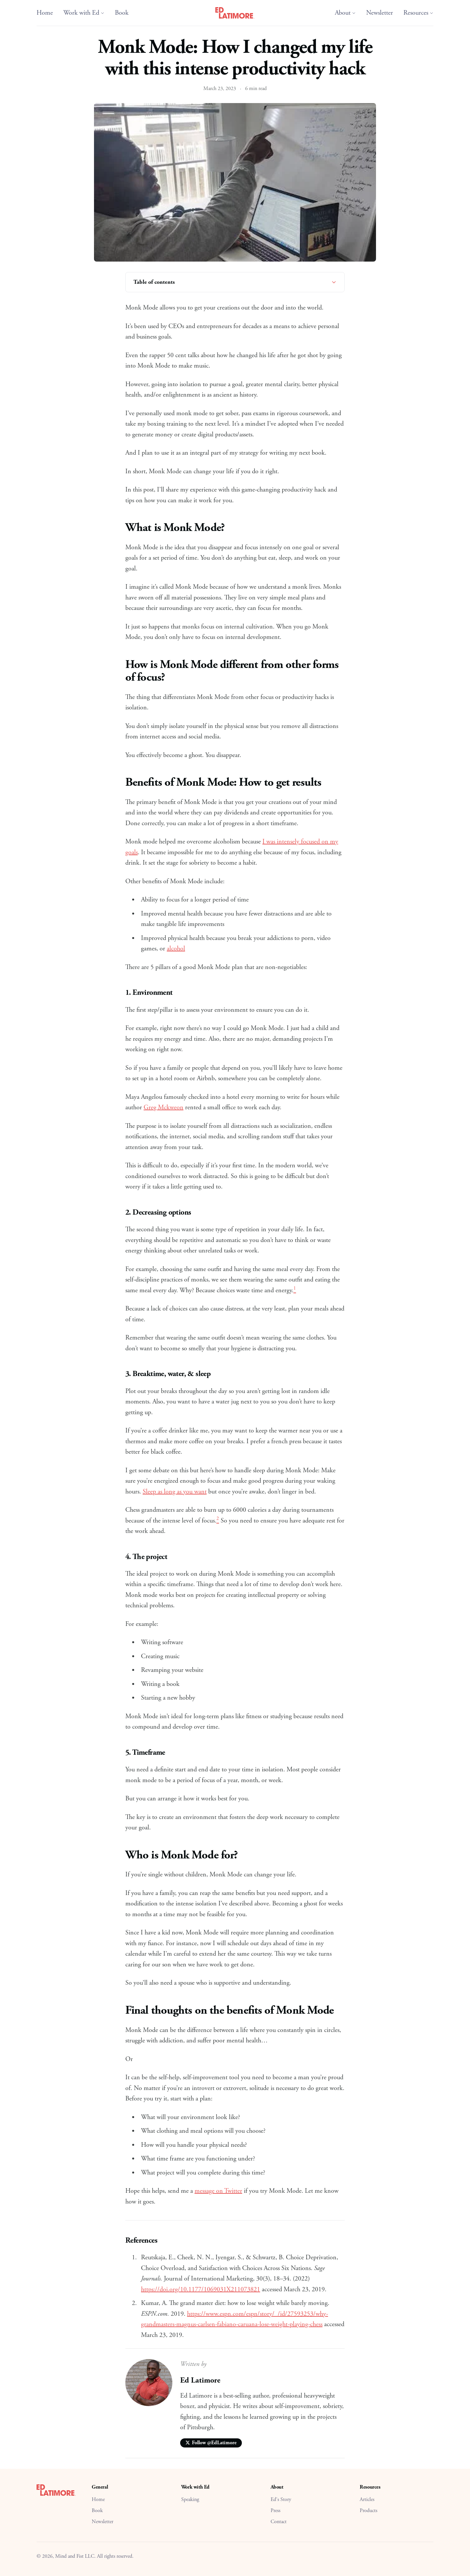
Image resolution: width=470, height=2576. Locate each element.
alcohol (176, 949)
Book (122, 13)
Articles (367, 2499)
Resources (418, 13)
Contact (279, 2521)
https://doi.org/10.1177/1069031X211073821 (200, 2289)
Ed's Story (281, 2499)
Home (45, 13)
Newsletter (379, 13)
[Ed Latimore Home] (235, 13)
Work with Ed (83, 13)
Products (368, 2510)
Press (275, 2510)
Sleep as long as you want (175, 1492)
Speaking (190, 2499)
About (345, 13)
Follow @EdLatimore (211, 2442)
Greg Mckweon (163, 1107)
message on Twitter (218, 2191)
